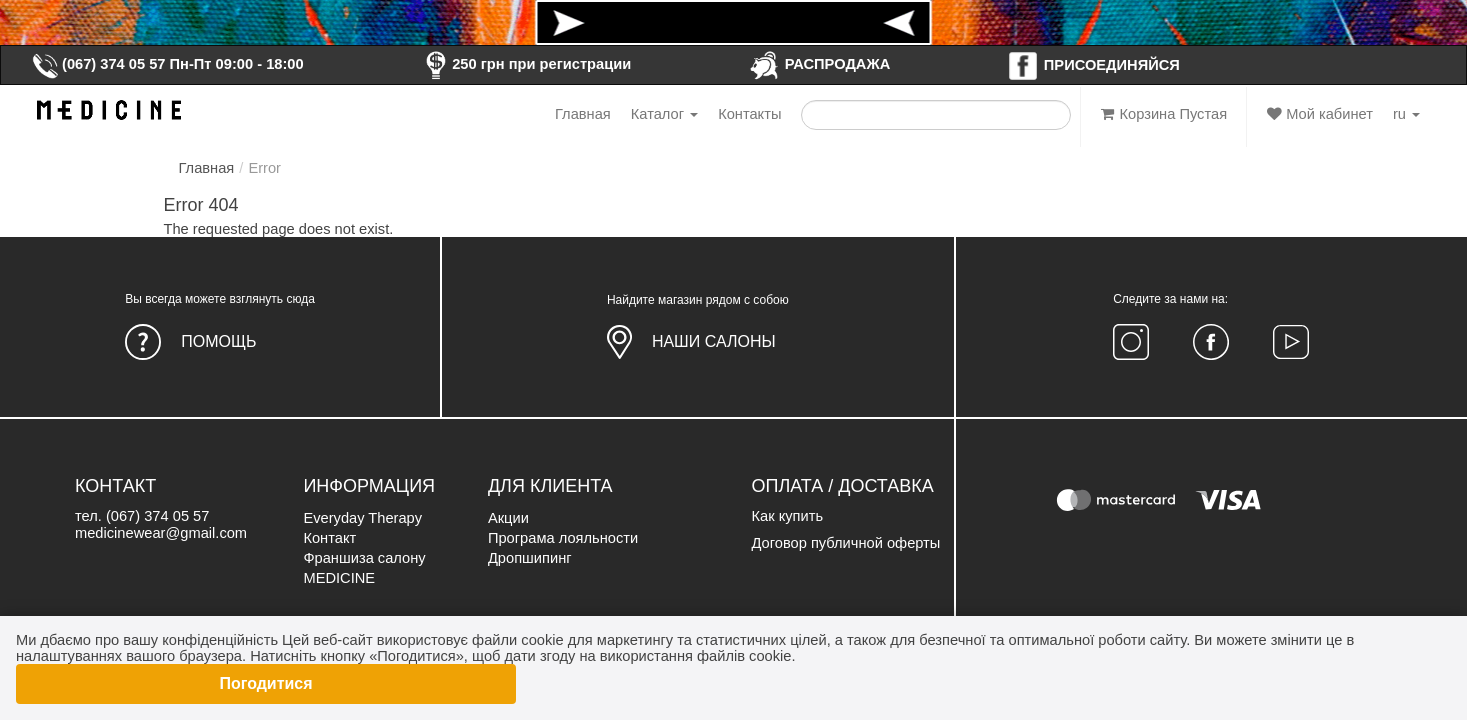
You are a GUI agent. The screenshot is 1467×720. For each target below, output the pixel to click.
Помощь (218, 341)
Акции (508, 518)
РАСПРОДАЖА (819, 64)
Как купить (787, 516)
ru (1406, 114)
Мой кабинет (1320, 114)
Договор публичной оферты (845, 543)
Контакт (329, 538)
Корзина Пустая (1164, 114)
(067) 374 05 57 (98, 64)
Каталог (664, 114)
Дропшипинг (530, 558)
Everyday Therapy (362, 518)
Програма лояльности (563, 538)
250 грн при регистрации (525, 64)
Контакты (749, 114)
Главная (583, 114)
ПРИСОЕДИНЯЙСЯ (1093, 65)
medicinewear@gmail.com (161, 533)
